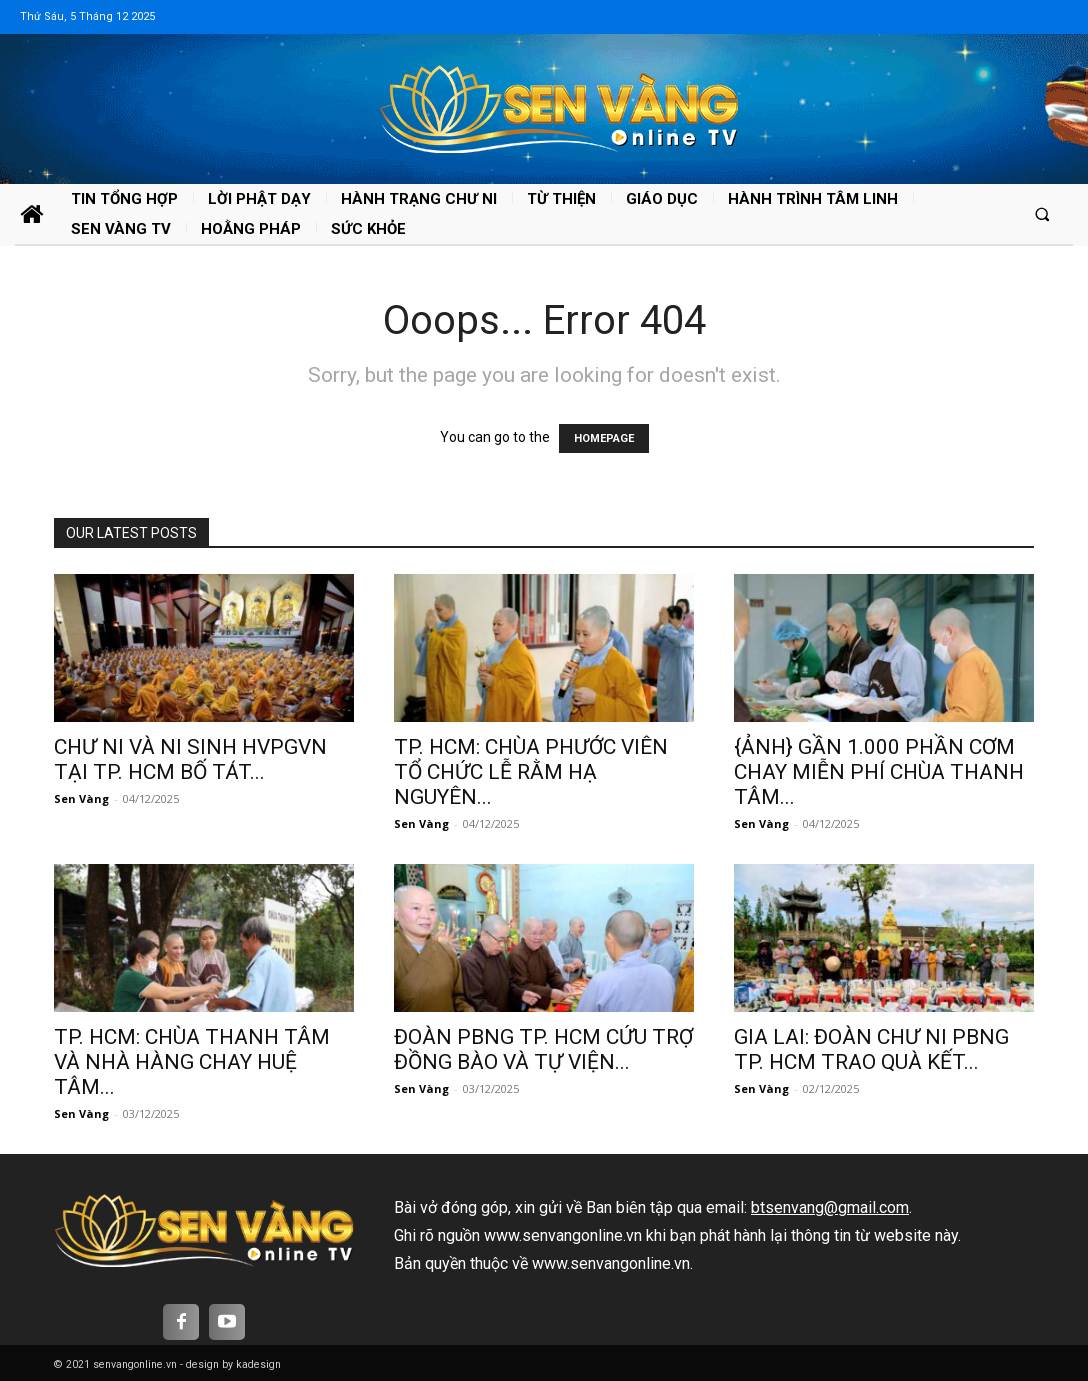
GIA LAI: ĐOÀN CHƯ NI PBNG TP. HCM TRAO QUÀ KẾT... (871, 1049)
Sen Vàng (81, 798)
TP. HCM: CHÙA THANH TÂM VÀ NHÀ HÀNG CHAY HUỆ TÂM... (192, 1062)
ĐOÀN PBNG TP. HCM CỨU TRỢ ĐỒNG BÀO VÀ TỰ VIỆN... (543, 1049)
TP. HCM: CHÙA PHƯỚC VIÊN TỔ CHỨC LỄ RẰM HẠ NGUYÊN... (531, 772)
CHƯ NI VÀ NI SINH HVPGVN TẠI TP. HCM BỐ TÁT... (190, 759)
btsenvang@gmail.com (830, 1207)
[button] (1042, 213)
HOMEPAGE (604, 438)
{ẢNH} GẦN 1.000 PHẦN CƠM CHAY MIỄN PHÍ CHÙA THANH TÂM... (879, 772)
